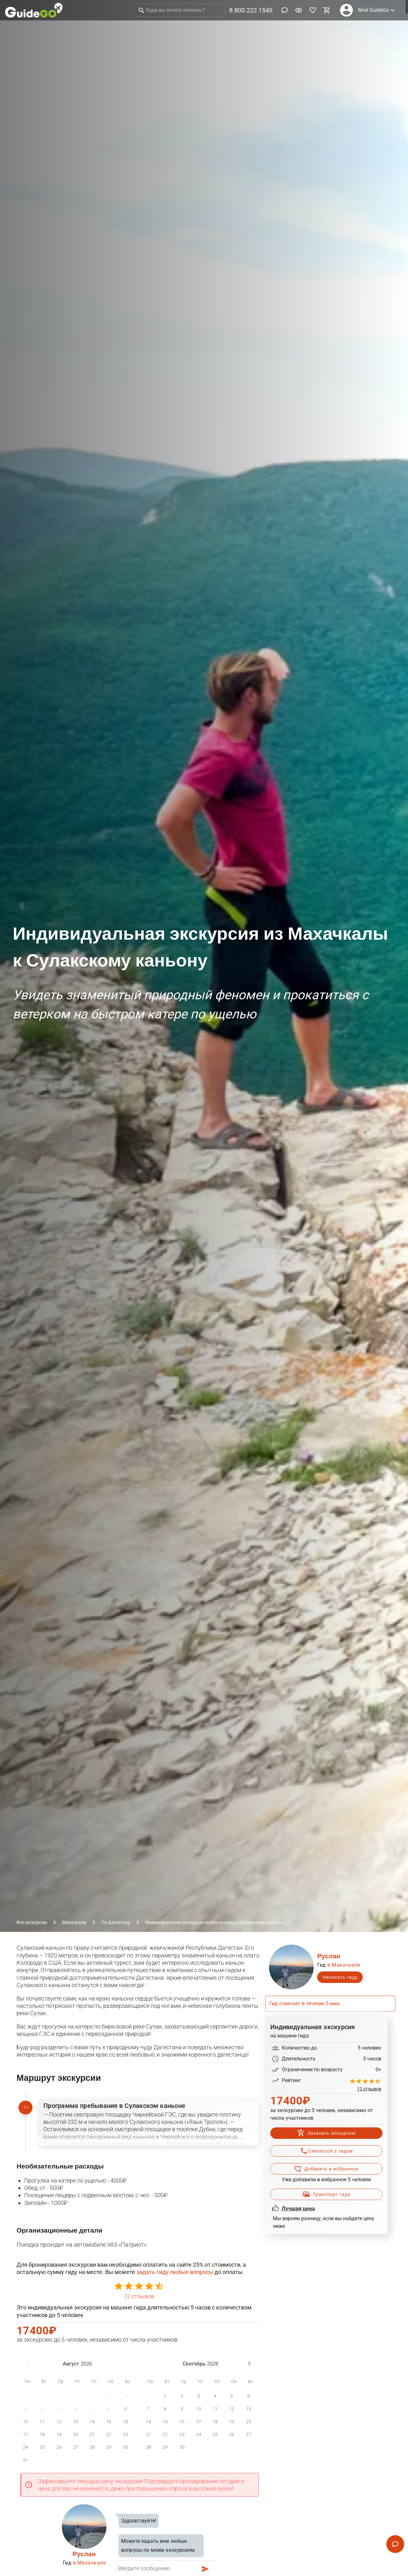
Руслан (84, 2554)
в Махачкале (89, 2563)
